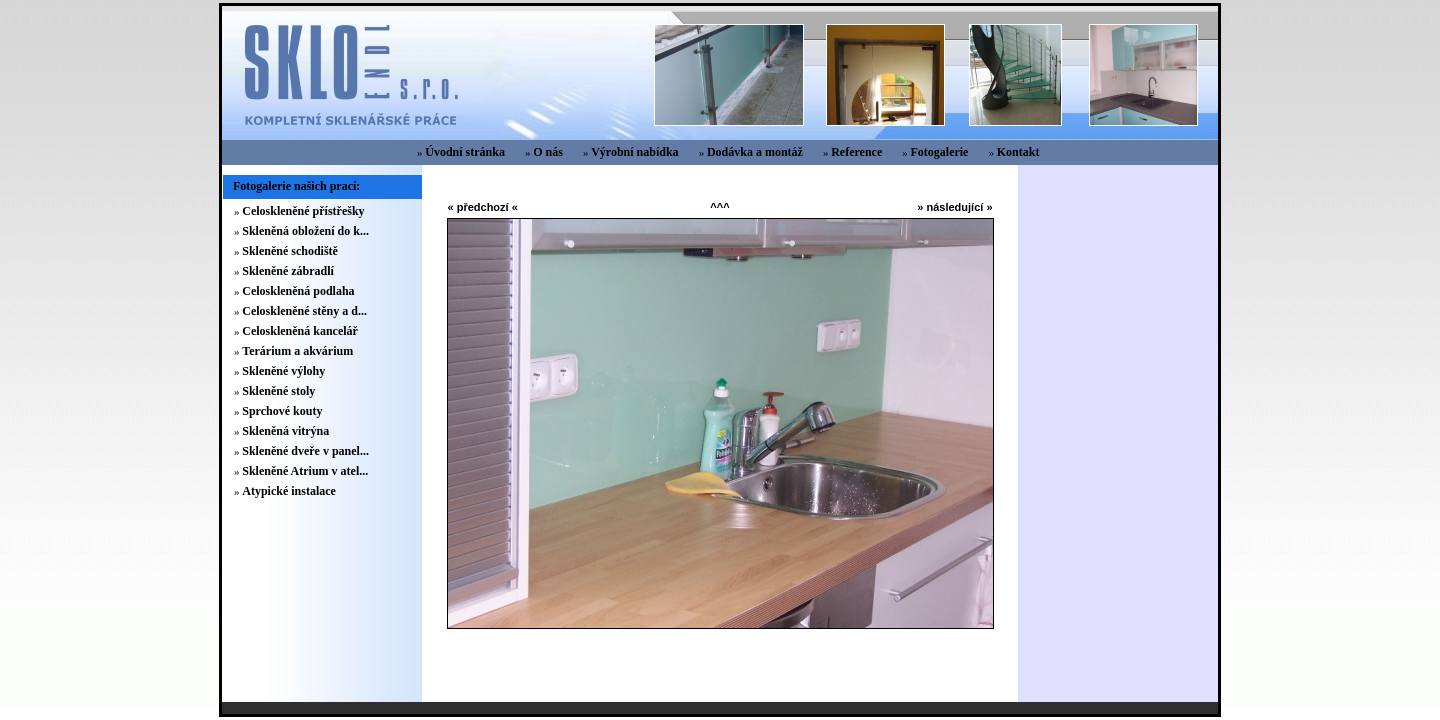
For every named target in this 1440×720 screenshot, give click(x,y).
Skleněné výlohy (283, 371)
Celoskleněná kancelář (300, 331)
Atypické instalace (289, 491)
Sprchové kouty (282, 411)
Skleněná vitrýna (285, 431)
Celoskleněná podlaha (298, 291)
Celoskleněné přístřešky (303, 211)
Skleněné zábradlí (288, 271)
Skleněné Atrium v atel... (305, 471)
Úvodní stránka (465, 152)
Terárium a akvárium (297, 351)
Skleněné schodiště (290, 251)
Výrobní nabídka (635, 152)
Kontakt (1018, 152)
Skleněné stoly (278, 391)
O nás (548, 152)
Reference (856, 152)
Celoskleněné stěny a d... (304, 311)
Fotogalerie (939, 152)
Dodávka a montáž (755, 152)
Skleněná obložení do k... (305, 231)
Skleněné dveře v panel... (305, 451)
